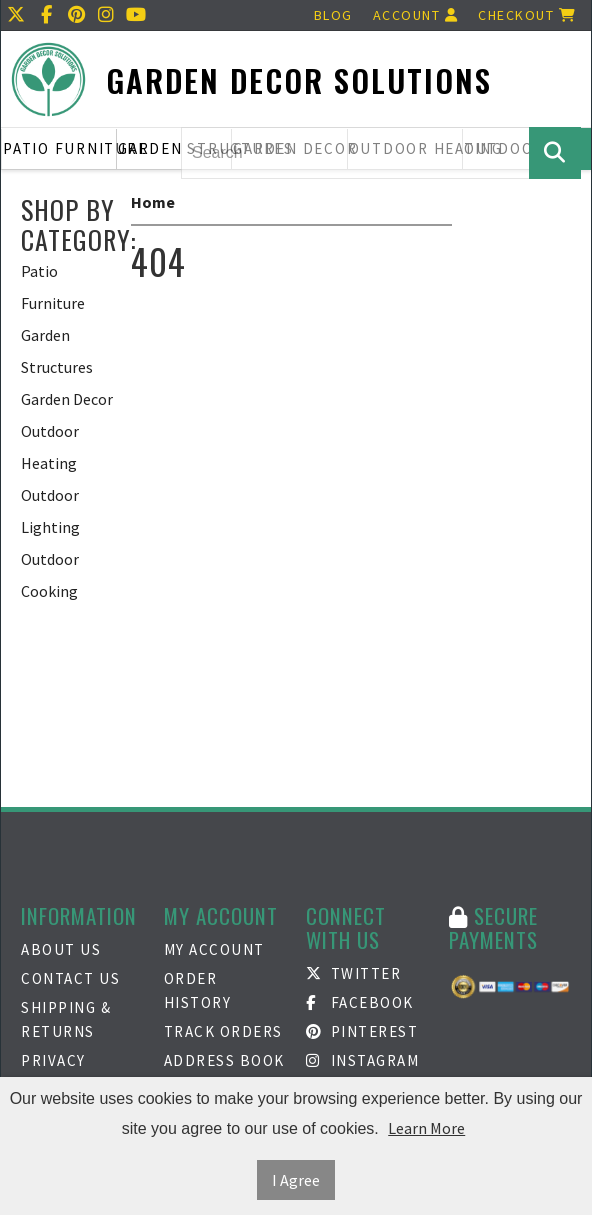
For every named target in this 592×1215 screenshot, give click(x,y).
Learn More (426, 1128)
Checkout (527, 15)
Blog (333, 15)
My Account (214, 949)
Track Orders (223, 1031)
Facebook (360, 1002)
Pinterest (362, 1031)
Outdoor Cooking (50, 575)
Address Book (224, 1060)
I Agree (296, 1180)
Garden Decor (67, 399)
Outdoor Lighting (50, 511)
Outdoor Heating (50, 447)
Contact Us (70, 978)
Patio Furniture (60, 148)
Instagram (362, 1060)
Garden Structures (175, 148)
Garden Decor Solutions (299, 80)
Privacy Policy (53, 1072)
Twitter (353, 973)
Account (416, 15)
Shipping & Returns (66, 1019)
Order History (198, 990)
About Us (61, 949)
